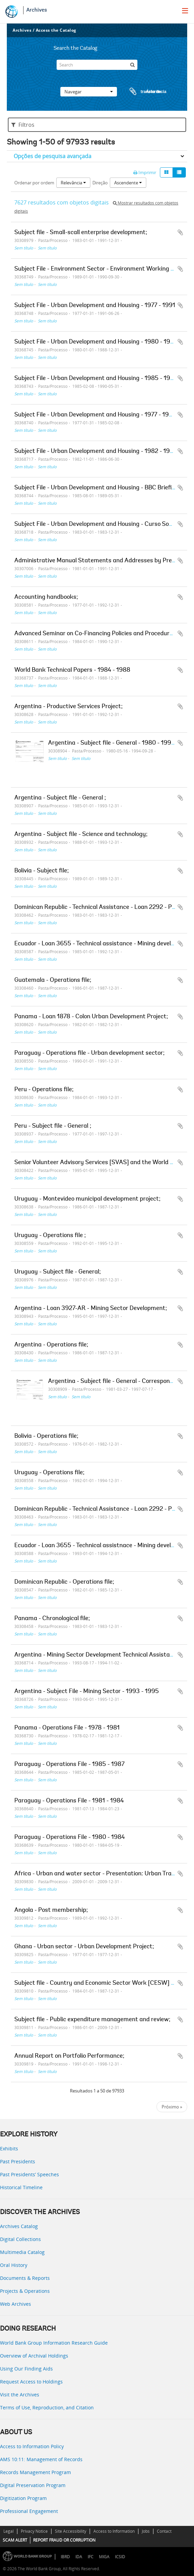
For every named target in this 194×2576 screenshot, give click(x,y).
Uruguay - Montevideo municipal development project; (87, 1199)
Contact (164, 2531)
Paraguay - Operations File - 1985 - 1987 (69, 1765)
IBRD (65, 2557)
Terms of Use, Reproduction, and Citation (47, 2407)
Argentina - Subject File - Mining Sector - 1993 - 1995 (86, 1692)
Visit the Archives (19, 2394)
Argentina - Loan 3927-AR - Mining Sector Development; (90, 1309)
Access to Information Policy (32, 2446)
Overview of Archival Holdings (34, 2355)
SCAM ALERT (15, 2540)
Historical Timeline (21, 2187)
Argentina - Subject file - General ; (60, 798)
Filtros (22, 124)
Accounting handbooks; (46, 597)
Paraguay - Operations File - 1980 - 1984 (69, 1837)
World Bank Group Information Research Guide (54, 2342)
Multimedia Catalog (22, 2252)
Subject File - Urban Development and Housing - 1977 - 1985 (95, 415)
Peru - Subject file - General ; (52, 1126)
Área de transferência (141, 91)
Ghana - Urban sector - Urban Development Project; (84, 1947)
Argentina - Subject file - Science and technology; (81, 835)
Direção (100, 183)
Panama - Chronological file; (52, 1619)
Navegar (88, 92)
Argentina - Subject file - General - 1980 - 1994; (112, 743)
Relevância (73, 183)
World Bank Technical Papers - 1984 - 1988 (72, 670)
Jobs (146, 2531)
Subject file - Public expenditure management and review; (92, 2020)
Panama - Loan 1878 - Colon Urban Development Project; (91, 1017)
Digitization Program (23, 2498)
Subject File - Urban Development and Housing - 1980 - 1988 (96, 342)
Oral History (13, 2265)
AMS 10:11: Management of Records (41, 2459)
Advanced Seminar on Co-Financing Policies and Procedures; (95, 634)
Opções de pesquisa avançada (52, 156)
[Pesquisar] (132, 65)
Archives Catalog (19, 2226)
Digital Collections (20, 2239)
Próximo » (172, 2107)
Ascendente (128, 183)
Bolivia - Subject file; (41, 871)
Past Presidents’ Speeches (29, 2174)
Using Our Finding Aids (26, 2368)
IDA (78, 2557)
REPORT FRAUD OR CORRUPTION (64, 2540)
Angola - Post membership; (51, 1910)
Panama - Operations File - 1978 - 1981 (67, 1728)
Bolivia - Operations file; (46, 1436)
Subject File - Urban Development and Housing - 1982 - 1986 (95, 451)
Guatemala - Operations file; (52, 980)
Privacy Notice (34, 2531)
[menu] (185, 10)
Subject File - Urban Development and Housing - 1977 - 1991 (94, 306)
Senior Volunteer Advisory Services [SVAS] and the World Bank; (99, 1163)
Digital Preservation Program (32, 2485)
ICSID (120, 2557)
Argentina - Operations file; (51, 1345)
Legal (8, 2531)
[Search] (97, 65)
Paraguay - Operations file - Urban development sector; (89, 1053)
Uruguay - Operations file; (49, 1473)
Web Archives (15, 2304)
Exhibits (9, 2148)
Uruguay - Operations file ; (50, 1236)
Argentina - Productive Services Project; (68, 707)
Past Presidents (17, 2161)
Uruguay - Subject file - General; (57, 1272)
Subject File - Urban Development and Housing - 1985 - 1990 (96, 379)
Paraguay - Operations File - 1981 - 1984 (69, 1801)
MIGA (104, 2557)
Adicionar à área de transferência (180, 232)
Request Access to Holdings (31, 2381)
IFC (90, 2557)
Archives (36, 10)
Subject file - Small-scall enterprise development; (80, 233)
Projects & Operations (25, 2291)
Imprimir (144, 172)
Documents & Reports (25, 2278)
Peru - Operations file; (44, 1090)
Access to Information (114, 2531)
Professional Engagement (29, 2511)
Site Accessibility (70, 2531)
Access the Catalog (56, 30)
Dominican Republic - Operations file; (64, 1582)
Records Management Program (35, 2472)
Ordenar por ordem (34, 183)
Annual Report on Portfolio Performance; (69, 2056)
